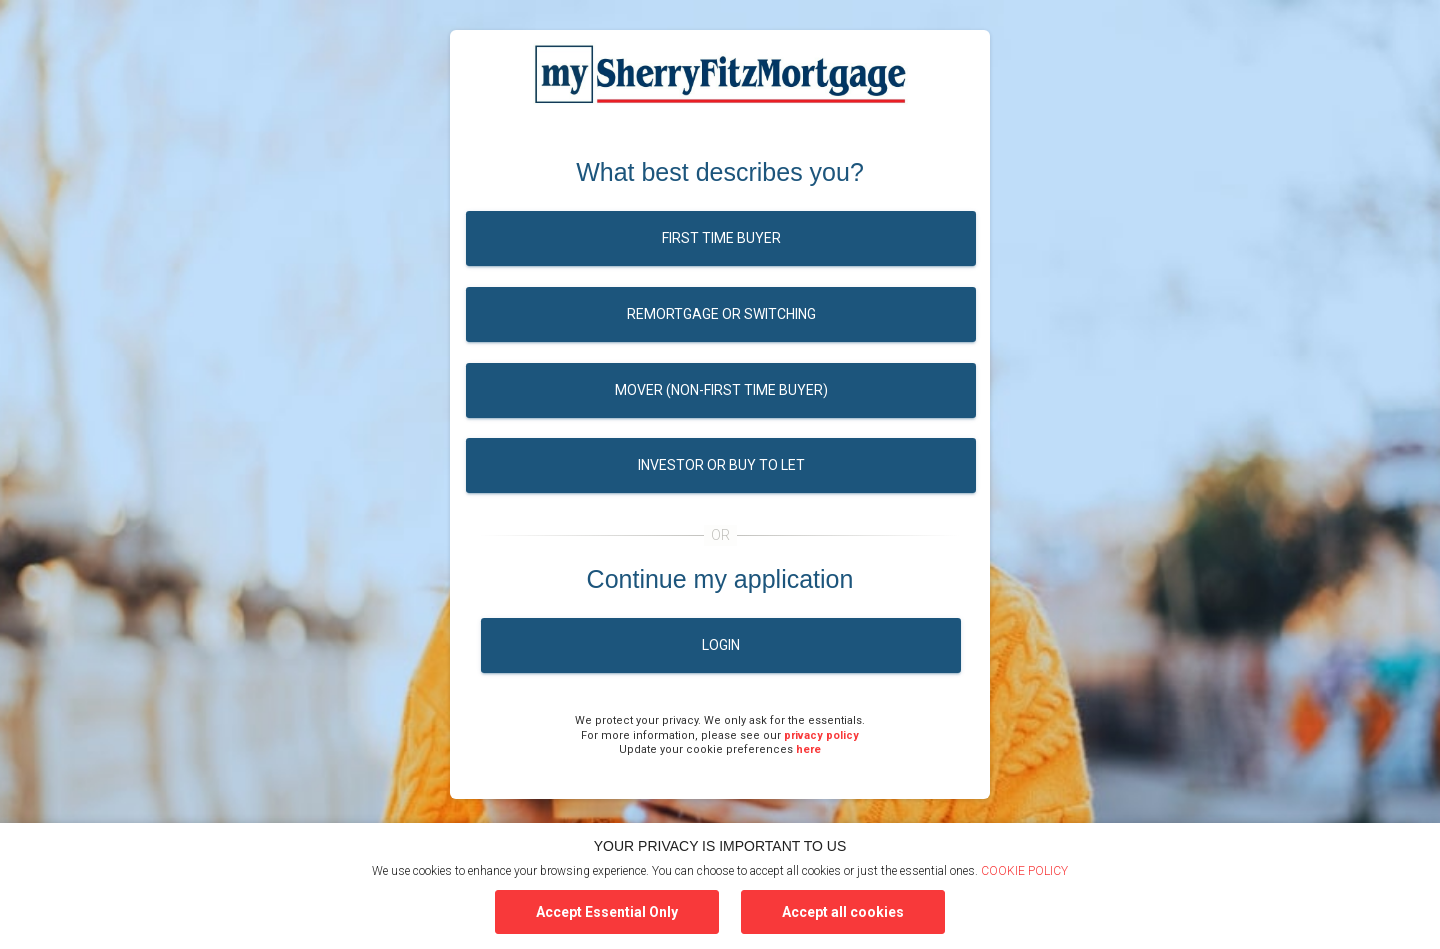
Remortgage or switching (721, 314)
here (808, 749)
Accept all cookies (843, 912)
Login (721, 645)
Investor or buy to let (721, 465)
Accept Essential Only (607, 912)
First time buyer (721, 238)
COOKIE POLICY (1024, 871)
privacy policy (821, 735)
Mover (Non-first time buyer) (721, 390)
